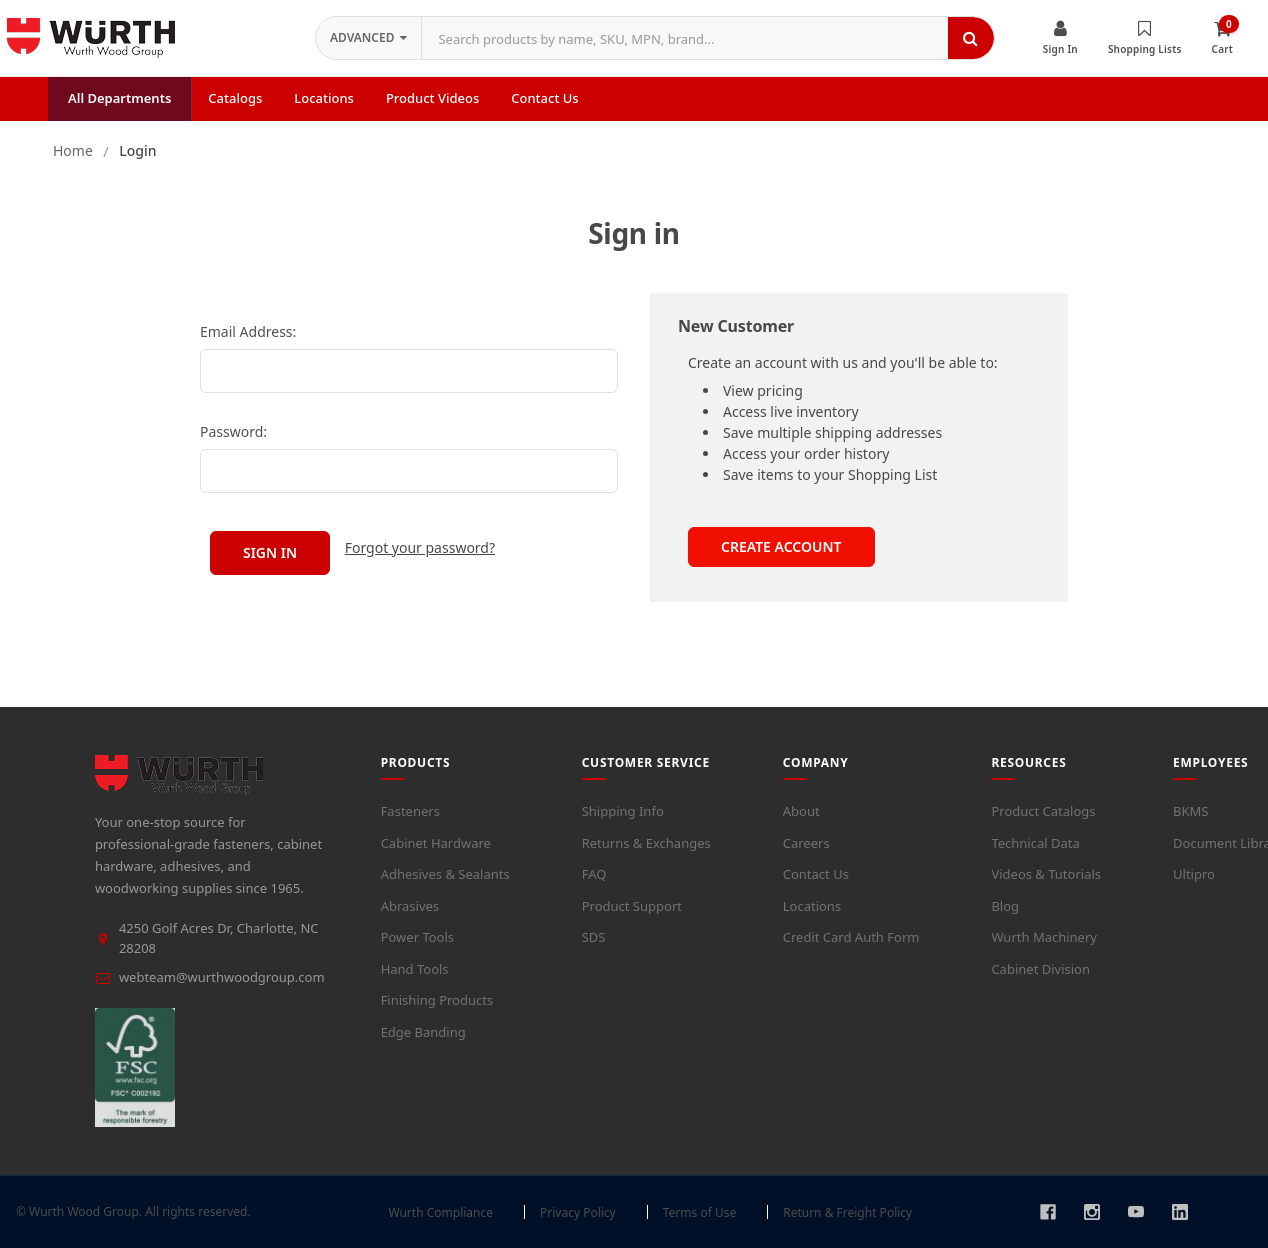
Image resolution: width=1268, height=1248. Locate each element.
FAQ (594, 874)
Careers (806, 842)
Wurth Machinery (1044, 937)
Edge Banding (423, 1031)
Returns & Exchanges (646, 842)
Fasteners (410, 811)
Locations (812, 905)
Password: (233, 431)
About (801, 811)
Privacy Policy (578, 1212)
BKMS (1190, 811)
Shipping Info (623, 811)
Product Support (632, 905)
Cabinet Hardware (436, 842)
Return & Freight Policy (847, 1212)
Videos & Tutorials (1046, 874)
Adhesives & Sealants (445, 874)
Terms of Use (699, 1212)
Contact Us (816, 874)
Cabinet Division (1040, 968)
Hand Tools (415, 968)
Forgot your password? (420, 547)
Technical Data (1035, 842)
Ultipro (1194, 874)
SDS (594, 937)
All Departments (119, 98)
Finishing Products (437, 1000)
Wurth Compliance (440, 1212)
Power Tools (417, 937)
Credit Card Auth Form (851, 937)
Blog (1005, 905)
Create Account (781, 546)
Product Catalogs (1043, 811)
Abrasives (410, 905)
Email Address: (248, 331)
